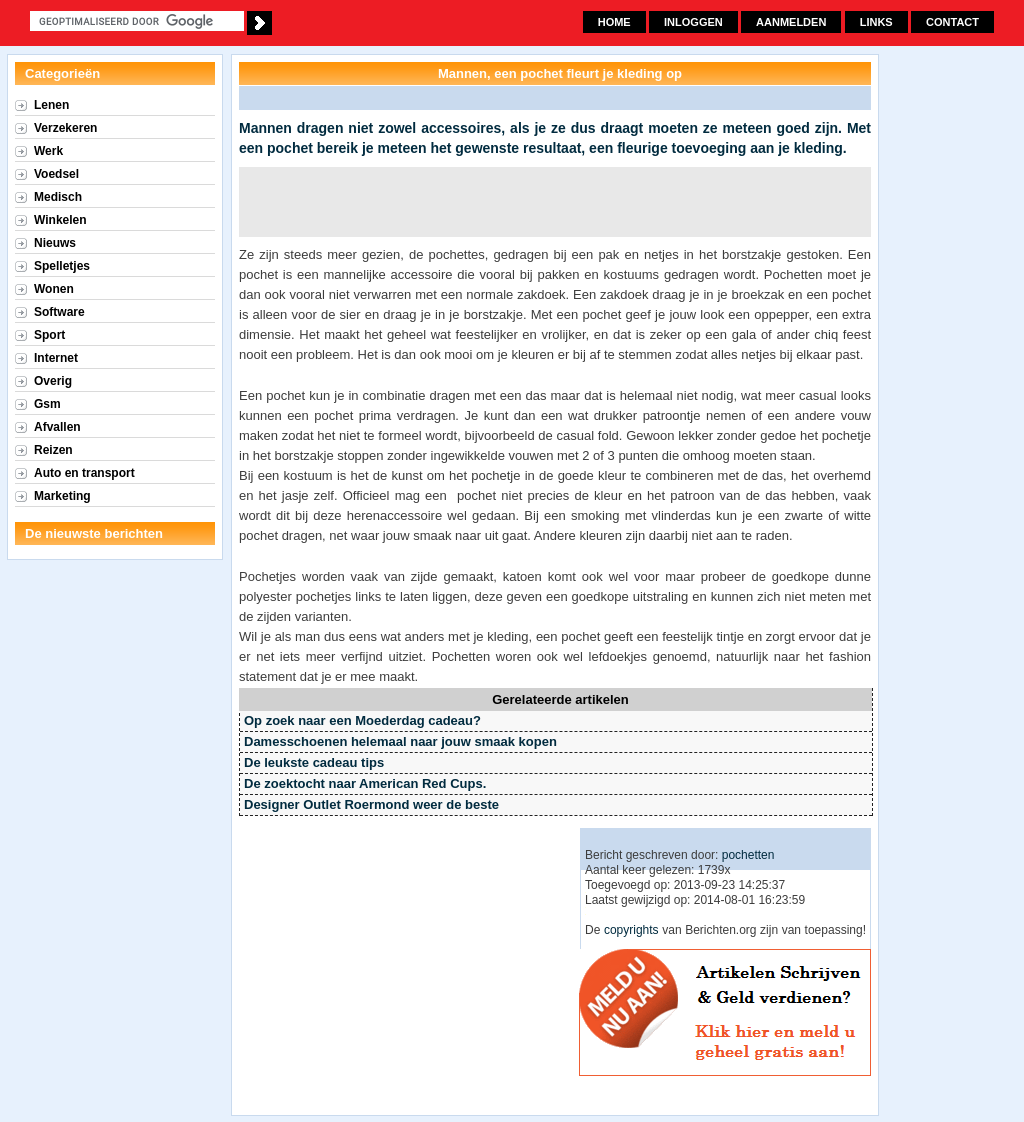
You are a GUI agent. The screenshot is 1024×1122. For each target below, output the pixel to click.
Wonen (54, 289)
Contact (952, 22)
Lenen (51, 105)
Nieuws (55, 243)
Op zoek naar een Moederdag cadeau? (362, 720)
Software (59, 312)
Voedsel (56, 174)
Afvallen (57, 427)
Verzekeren (65, 128)
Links (876, 22)
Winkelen (60, 220)
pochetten (748, 855)
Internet (56, 358)
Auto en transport (84, 473)
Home (614, 22)
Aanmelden (791, 22)
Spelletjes (62, 266)
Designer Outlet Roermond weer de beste (371, 804)
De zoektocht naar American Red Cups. (365, 783)
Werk (48, 151)
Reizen (53, 450)
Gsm (47, 404)
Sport (49, 335)
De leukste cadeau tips (314, 762)
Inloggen (693, 22)
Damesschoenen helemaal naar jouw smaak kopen (400, 741)
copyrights (631, 930)
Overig (53, 381)
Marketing (62, 496)
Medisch (58, 197)
